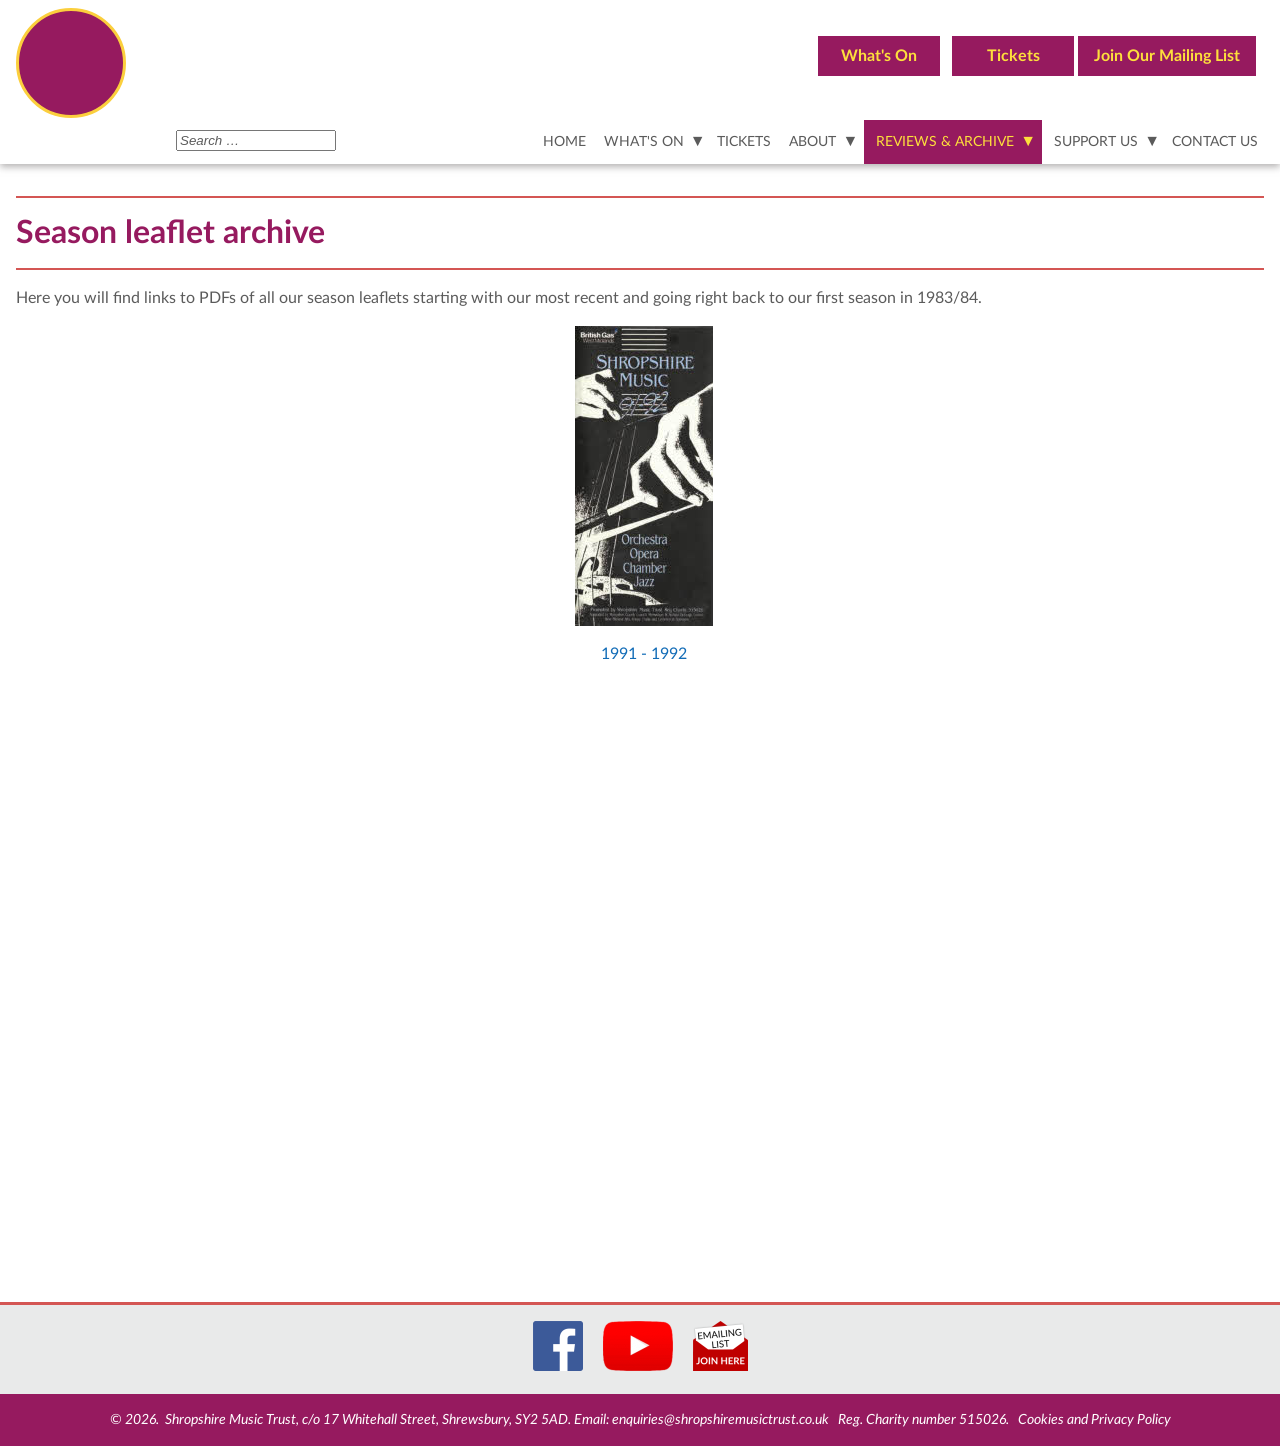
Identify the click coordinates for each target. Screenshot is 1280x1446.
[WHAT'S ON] (652, 142)
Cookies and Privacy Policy (1094, 1420)
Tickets (1013, 56)
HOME (564, 141)
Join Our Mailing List (1167, 56)
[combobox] (256, 140)
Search (176, 128)
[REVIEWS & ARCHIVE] (953, 142)
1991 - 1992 (644, 654)
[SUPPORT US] (1104, 142)
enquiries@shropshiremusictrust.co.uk (720, 1420)
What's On (879, 56)
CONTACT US (1215, 141)
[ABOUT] (820, 142)
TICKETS (744, 141)
